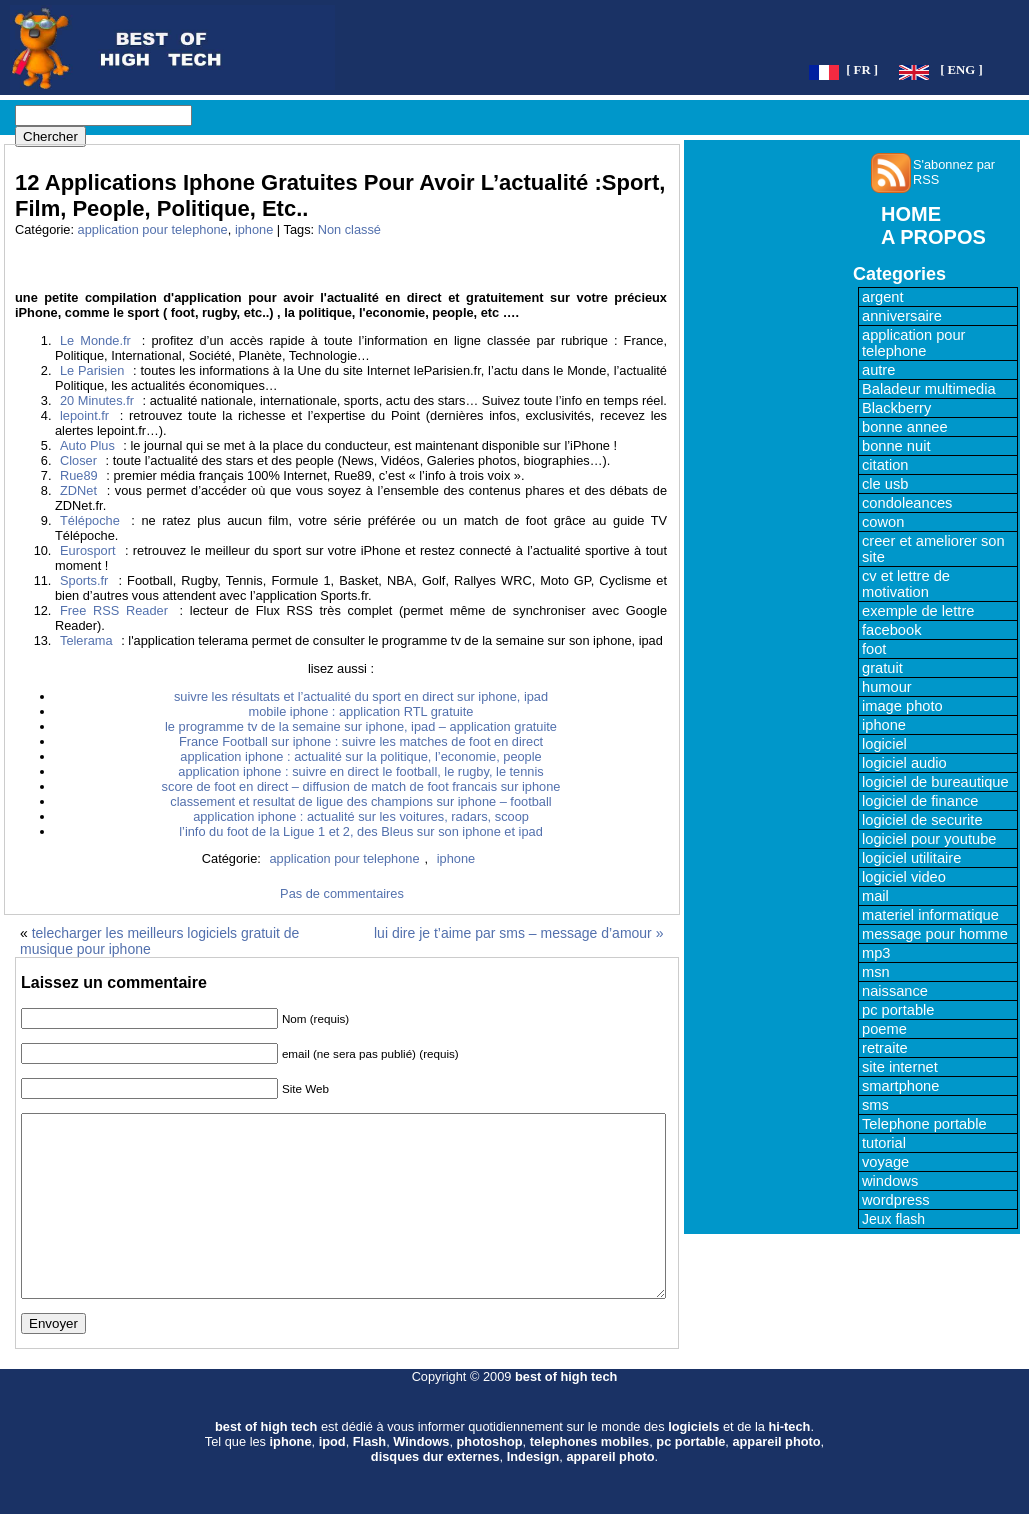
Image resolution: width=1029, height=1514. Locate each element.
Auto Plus (87, 445)
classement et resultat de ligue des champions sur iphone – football (360, 801)
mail (875, 896)
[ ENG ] (961, 70)
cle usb (885, 484)
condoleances (907, 503)
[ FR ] (862, 70)
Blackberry (896, 408)
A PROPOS (933, 237)
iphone (254, 229)
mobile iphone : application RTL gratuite (361, 711)
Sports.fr (84, 580)
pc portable (898, 1010)
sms (875, 1105)
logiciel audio (904, 763)
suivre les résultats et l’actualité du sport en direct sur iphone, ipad (361, 696)
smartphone (900, 1086)
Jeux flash (893, 1219)
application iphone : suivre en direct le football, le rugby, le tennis (360, 771)
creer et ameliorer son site (933, 549)
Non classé (349, 229)
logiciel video (904, 877)
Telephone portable (924, 1124)
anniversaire (902, 316)
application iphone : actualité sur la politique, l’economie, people (360, 756)
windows (890, 1181)
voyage (885, 1162)
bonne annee (905, 427)
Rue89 (79, 475)
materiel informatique (930, 915)
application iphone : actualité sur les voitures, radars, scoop (361, 816)
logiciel (884, 744)
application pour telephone (153, 229)
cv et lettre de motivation (906, 584)
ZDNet (78, 490)
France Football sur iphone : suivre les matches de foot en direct (361, 741)
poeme (884, 1029)
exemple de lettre (918, 611)
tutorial (884, 1143)
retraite (885, 1048)
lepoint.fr (84, 415)
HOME (911, 214)
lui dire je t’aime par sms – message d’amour (513, 933)
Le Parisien (92, 370)
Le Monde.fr (95, 340)
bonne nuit (896, 446)
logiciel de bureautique (935, 782)
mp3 (876, 953)
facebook (891, 630)
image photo (902, 706)
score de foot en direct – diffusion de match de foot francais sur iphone (361, 786)
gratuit (882, 668)
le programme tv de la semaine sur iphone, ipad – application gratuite (361, 726)
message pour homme (935, 934)
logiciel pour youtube (929, 839)
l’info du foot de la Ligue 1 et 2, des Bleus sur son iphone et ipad (361, 831)
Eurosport (87, 550)
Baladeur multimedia (929, 389)
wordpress (896, 1200)
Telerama (86, 640)
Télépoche (90, 520)
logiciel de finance (920, 801)
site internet (900, 1067)
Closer (78, 460)
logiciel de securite (922, 820)
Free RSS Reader (114, 610)
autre (878, 370)
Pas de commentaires (342, 893)
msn (876, 972)
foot (874, 649)
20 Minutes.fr (97, 400)
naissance (895, 991)
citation (885, 465)
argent (883, 297)
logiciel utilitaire (911, 858)
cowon (883, 522)
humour (887, 687)
